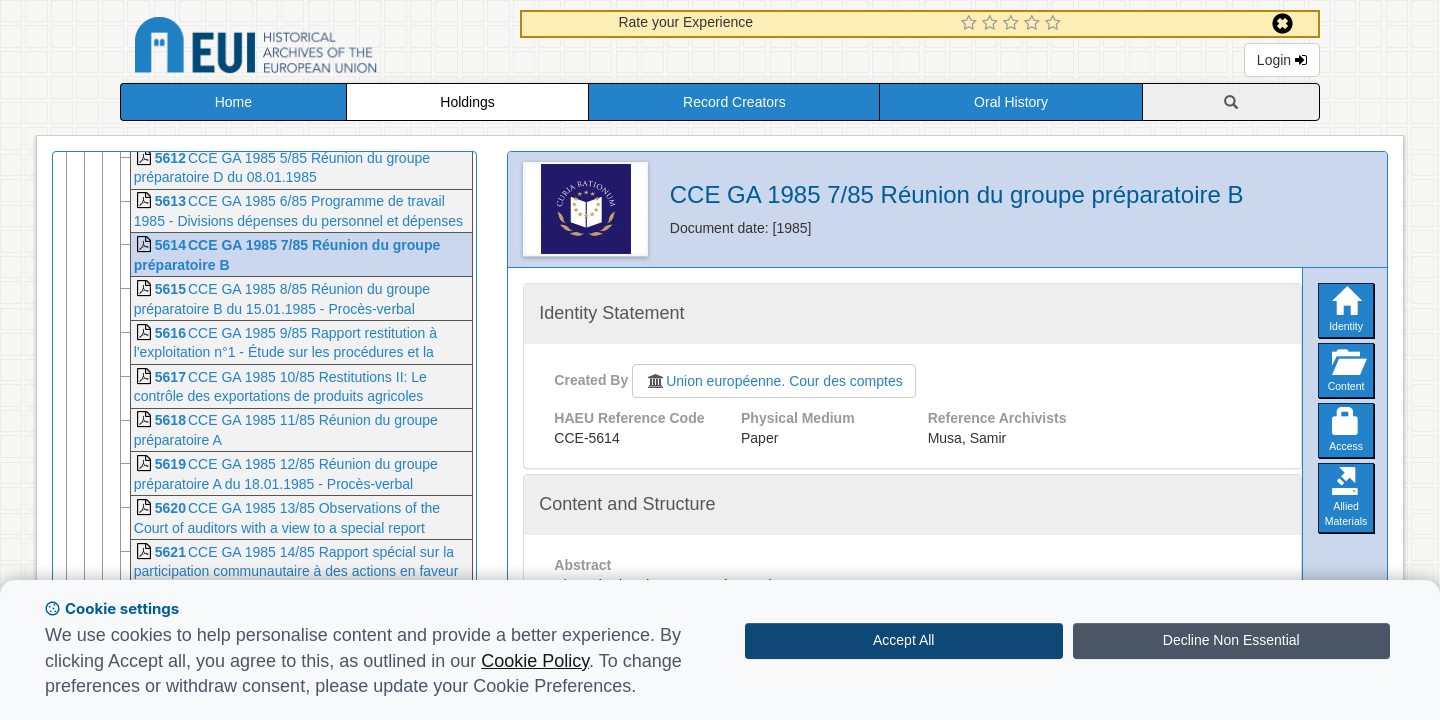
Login (1282, 60)
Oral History (1011, 102)
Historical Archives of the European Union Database (312, 48)
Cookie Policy (535, 661)
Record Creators (734, 102)
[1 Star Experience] (971, 24)
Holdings (467, 102)
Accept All (903, 640)
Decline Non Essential (1231, 640)
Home (233, 102)
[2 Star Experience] (992, 24)
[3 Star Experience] (1013, 24)
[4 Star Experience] (1034, 24)
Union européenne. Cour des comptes (774, 381)
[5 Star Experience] (1055, 24)
